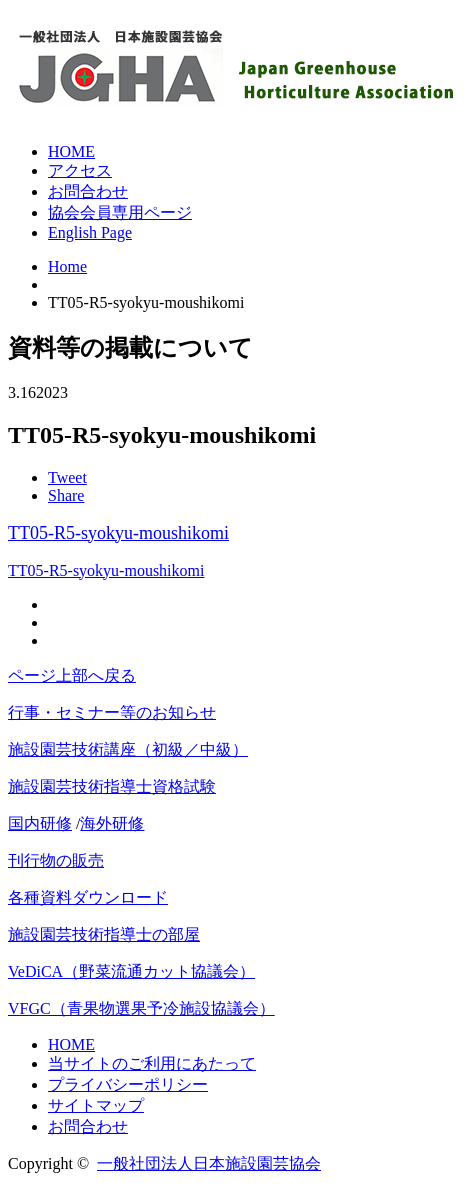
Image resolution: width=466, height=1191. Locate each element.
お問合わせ (88, 191)
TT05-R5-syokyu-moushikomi (118, 533)
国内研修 (40, 823)
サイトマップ (96, 1105)
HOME (71, 151)
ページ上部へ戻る (72, 675)
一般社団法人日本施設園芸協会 (209, 1163)
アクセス (80, 170)
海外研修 (112, 823)
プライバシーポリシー (128, 1084)
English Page (90, 232)
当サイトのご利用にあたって (152, 1063)
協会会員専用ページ (120, 212)
